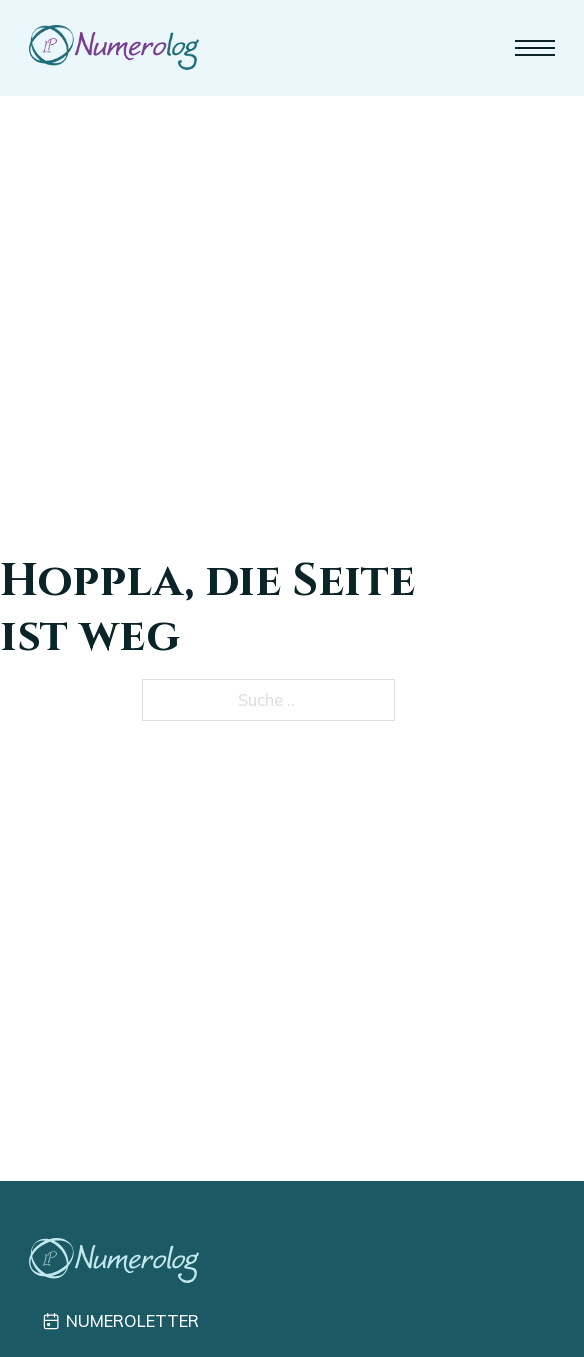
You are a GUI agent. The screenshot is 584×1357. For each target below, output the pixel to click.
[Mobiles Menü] (535, 48)
